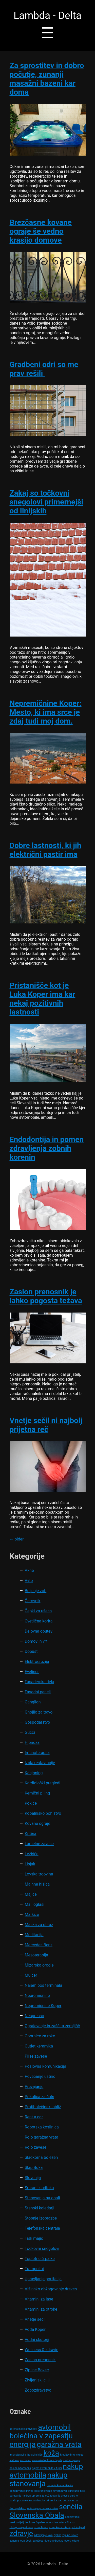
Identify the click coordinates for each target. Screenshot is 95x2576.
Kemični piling (37, 1793)
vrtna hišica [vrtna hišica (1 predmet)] (41, 2527)
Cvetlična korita (39, 1621)
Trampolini (34, 2268)
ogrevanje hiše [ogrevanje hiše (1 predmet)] (76, 2491)
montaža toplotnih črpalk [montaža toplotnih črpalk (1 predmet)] (47, 2460)
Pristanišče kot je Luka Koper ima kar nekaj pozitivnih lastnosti (42, 998)
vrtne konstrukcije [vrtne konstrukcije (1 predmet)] (59, 2527)
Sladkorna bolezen (41, 2157)
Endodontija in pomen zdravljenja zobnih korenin (47, 1148)
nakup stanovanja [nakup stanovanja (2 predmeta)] (39, 2479)
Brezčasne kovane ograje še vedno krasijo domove (41, 231)
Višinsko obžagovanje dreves (51, 2289)
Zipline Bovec (37, 2370)
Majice (31, 1894)
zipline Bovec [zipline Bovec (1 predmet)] (70, 2535)
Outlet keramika (39, 2046)
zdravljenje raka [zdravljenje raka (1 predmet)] (43, 2535)
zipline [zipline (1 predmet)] (58, 2535)
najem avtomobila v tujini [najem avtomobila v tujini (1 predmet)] (47, 2468)
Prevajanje (34, 2086)
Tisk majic (34, 2238)
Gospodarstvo (37, 1722)
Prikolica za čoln (39, 2096)
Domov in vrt (36, 1641)
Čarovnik (33, 1600)
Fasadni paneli (38, 1692)
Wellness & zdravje (42, 2349)
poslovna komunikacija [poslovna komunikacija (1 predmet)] (31, 2500)
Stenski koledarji (39, 2208)
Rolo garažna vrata (41, 2137)
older (17, 1539)
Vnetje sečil (35, 2319)
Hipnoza (32, 1742)
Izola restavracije (40, 1762)
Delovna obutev (38, 1631)
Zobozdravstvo (38, 2390)
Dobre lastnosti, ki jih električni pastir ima (45, 850)
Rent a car (34, 2117)
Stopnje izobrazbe (41, 2218)
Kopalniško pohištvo (43, 1813)
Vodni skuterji (37, 2339)
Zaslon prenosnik (40, 2359)
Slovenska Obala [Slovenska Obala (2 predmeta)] (37, 2515)
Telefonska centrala (42, 2228)
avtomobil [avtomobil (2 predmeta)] (54, 2427)
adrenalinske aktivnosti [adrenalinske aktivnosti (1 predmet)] (23, 2429)
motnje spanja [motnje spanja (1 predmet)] (71, 2460)
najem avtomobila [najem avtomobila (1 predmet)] (20, 2468)
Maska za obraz (39, 1924)
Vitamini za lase (39, 2299)
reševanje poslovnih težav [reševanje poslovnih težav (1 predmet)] (42, 2508)
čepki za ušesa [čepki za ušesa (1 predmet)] (35, 2540)
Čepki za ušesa (38, 1611)
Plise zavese (36, 2056)
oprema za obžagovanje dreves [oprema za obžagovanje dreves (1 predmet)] (50, 2495)
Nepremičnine (37, 1995)
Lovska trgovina (39, 1874)
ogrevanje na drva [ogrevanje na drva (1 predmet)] (20, 2495)
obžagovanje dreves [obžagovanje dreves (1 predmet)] (21, 2491)
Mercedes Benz (39, 1944)
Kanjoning (34, 1772)
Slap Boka (34, 2167)
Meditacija (34, 1934)
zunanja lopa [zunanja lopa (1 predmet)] (17, 2540)
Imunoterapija (37, 1752)
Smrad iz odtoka (39, 2187)
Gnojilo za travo (39, 1712)
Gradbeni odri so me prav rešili (44, 369)
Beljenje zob (36, 1590)
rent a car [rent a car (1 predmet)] (56, 2500)
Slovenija (33, 2177)
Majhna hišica (37, 1884)
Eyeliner (32, 1671)
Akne (29, 1570)
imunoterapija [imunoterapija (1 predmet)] (18, 2454)
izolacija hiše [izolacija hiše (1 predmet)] (35, 2454)
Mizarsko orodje (39, 1965)
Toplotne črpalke (40, 2258)
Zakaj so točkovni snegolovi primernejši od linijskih (46, 502)
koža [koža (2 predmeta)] (51, 2453)
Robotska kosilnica (42, 2127)
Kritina (30, 1833)
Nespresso (34, 2015)
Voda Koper (35, 2329)
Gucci (30, 1732)
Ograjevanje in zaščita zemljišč (52, 2025)
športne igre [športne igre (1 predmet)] (71, 2540)
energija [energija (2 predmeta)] (23, 2444)
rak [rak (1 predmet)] (48, 2500)
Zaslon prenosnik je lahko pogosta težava (46, 1296)
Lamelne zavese (39, 1843)
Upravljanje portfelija (43, 2278)
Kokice (31, 1803)
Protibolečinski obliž (43, 2106)
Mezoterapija (36, 1955)
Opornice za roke (40, 2036)
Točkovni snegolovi (42, 2248)
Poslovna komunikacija (45, 2066)
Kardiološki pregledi (42, 1783)
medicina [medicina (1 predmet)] (25, 2460)
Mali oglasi (34, 1904)
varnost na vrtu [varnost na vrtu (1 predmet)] (55, 2522)
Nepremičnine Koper (43, 2005)
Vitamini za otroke (41, 2309)
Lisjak (30, 1864)
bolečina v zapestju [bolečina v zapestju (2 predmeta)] (41, 2436)
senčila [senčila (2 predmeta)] (70, 2506)
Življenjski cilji (37, 2380)
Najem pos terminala (43, 1985)
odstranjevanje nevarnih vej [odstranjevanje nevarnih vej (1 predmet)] (50, 2491)
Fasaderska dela (39, 1681)
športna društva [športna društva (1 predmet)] (54, 2540)
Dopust (31, 1651)
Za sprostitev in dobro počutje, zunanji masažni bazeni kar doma (47, 78)
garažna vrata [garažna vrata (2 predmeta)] (59, 2444)
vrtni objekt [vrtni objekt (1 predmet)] (78, 2527)
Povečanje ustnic (40, 2076)
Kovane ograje (37, 1823)
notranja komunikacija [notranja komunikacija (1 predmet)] (60, 2485)
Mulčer (31, 1975)
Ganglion (33, 1702)
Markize (32, 1914)
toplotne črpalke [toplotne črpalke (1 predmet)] (35, 2522)
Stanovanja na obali (42, 2197)
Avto (29, 1580)
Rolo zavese (35, 2147)
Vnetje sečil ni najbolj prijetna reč (46, 1425)
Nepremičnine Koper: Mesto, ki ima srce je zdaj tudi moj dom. (46, 712)
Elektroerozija (37, 1661)
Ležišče (32, 1853)
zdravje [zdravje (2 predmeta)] (21, 2533)
